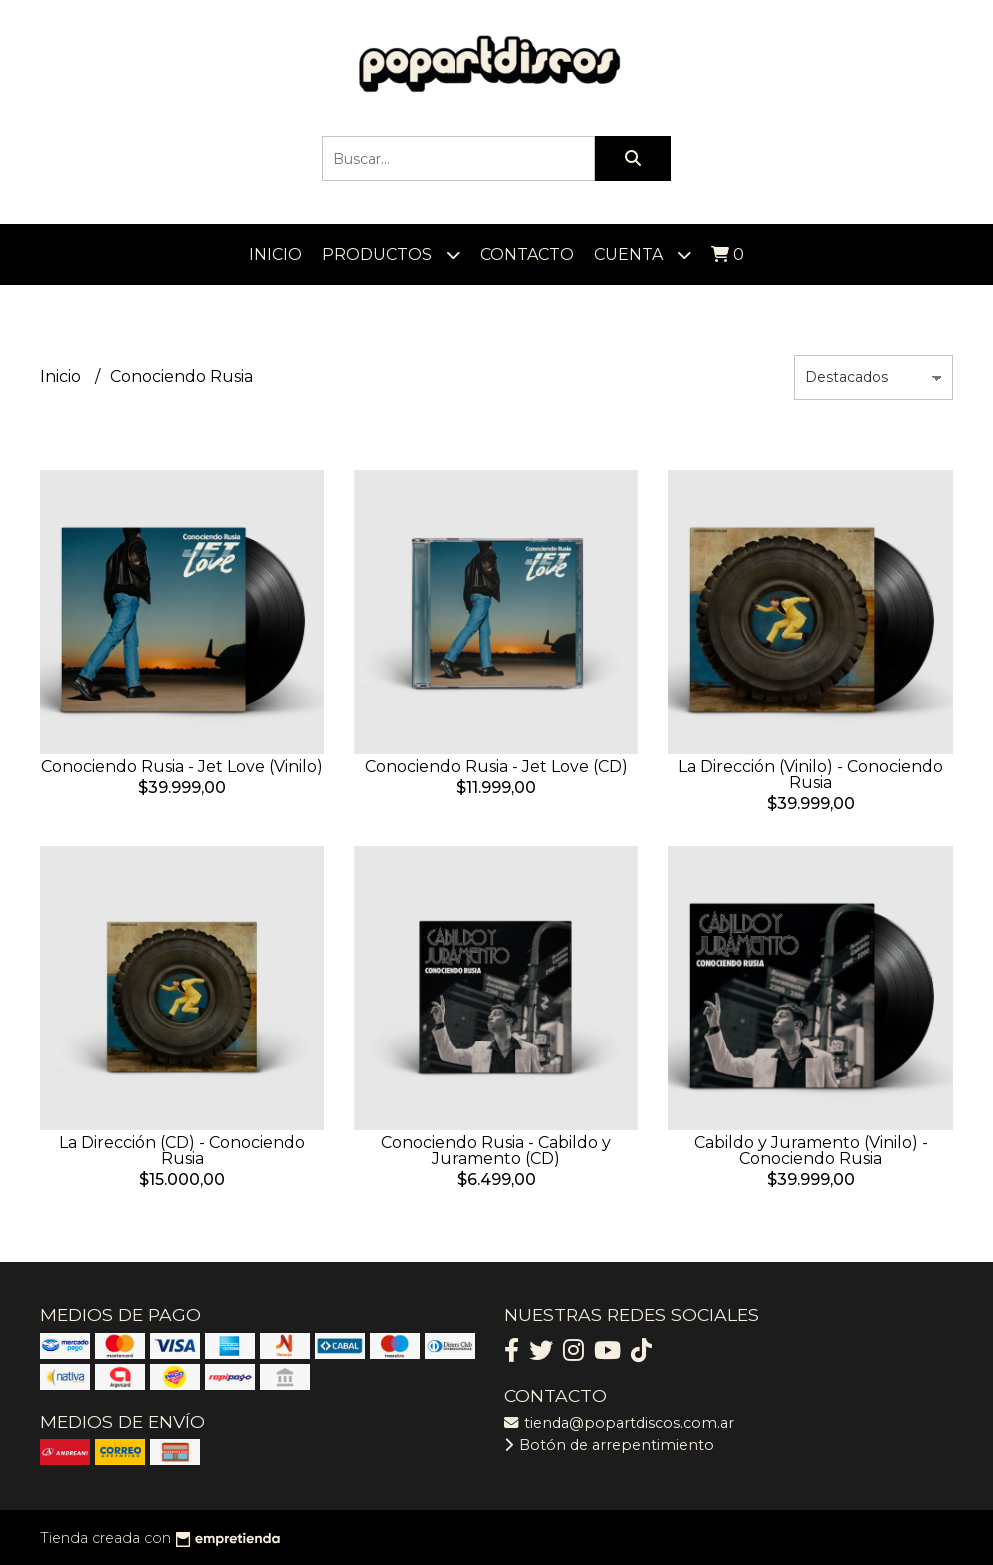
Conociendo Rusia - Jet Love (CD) (496, 766)
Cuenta (642, 254)
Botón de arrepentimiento (609, 1445)
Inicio (275, 254)
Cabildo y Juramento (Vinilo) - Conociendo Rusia (811, 1150)
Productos (391, 254)
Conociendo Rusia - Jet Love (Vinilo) (182, 766)
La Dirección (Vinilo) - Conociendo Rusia (810, 774)
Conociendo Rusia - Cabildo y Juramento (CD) (496, 1150)
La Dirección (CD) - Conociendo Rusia (182, 1150)
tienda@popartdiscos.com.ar (619, 1423)
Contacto (527, 254)
